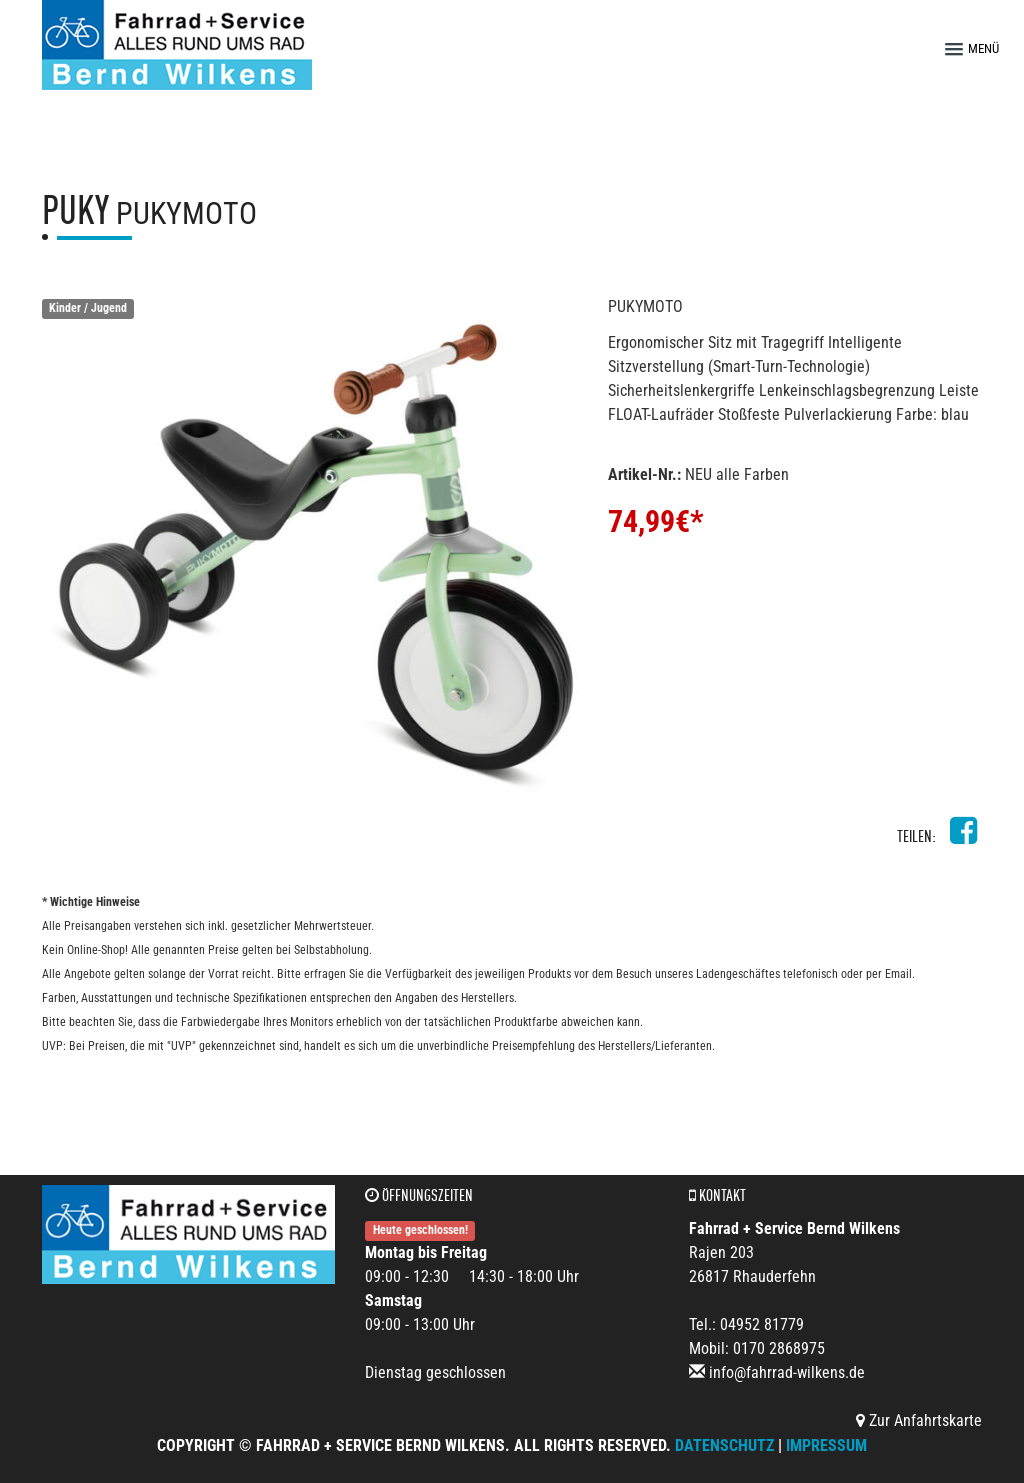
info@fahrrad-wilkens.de (787, 1372)
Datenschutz (724, 1445)
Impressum (826, 1445)
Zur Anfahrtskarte (919, 1420)
